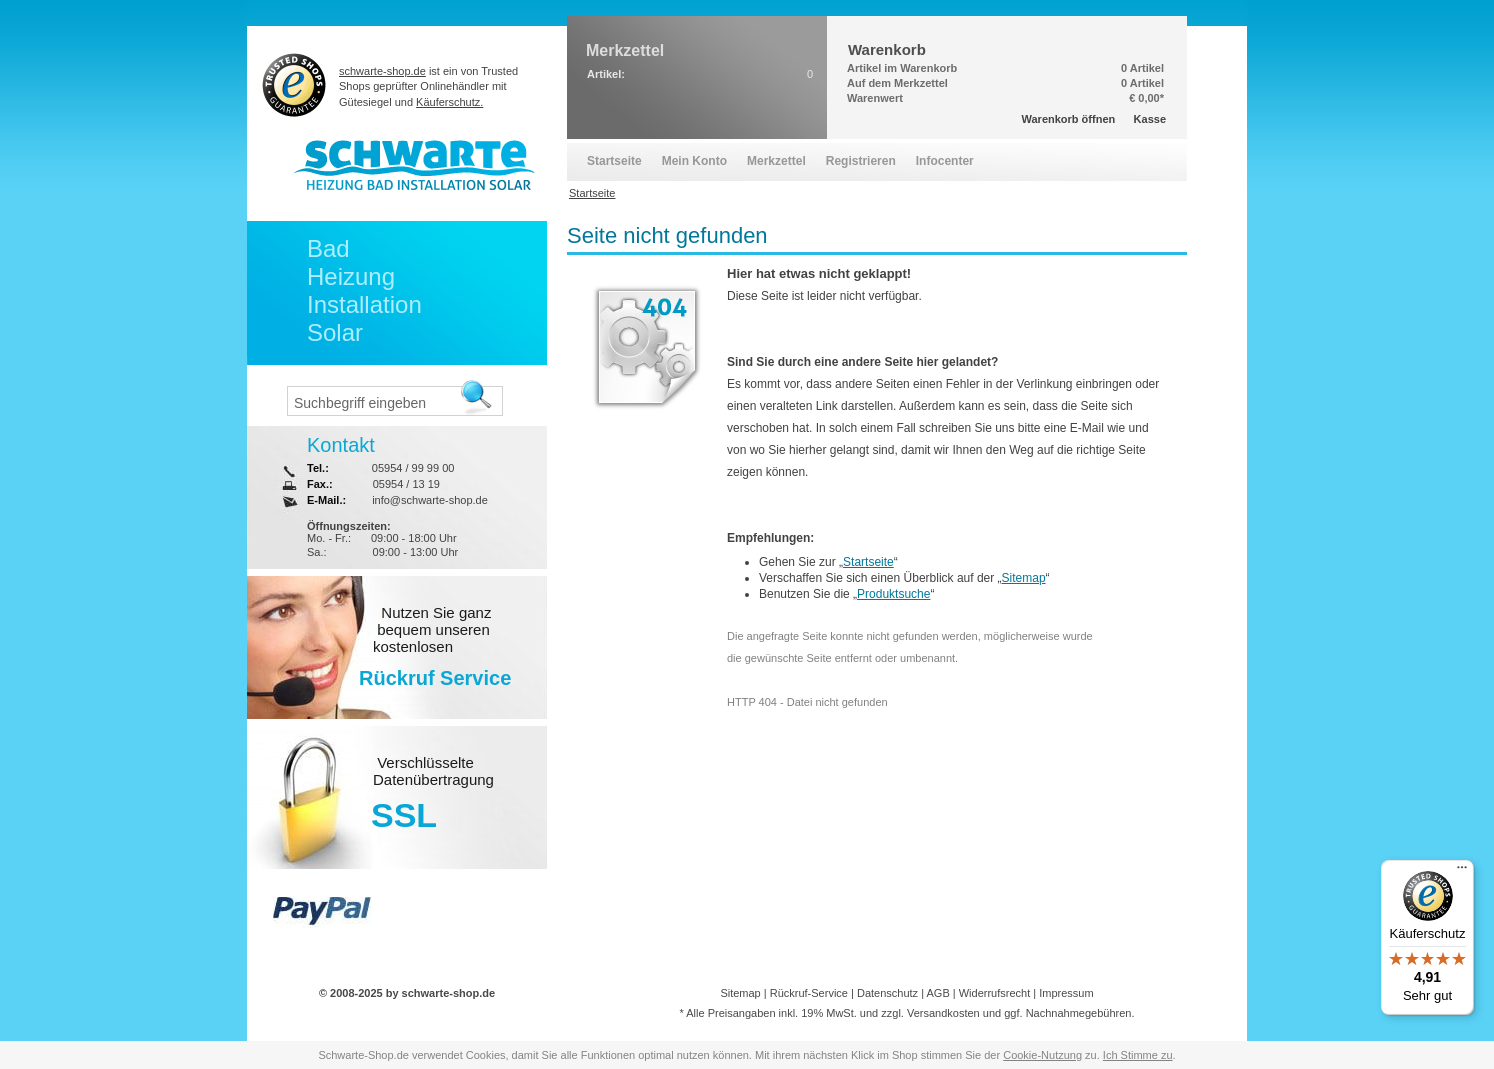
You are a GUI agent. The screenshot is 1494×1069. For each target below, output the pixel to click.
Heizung (351, 276)
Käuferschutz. (449, 102)
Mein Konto (694, 161)
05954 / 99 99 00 (413, 468)
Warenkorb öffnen (1069, 119)
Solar (335, 332)
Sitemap (1024, 578)
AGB (937, 993)
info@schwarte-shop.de (430, 500)
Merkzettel (776, 161)
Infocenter (945, 161)
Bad (328, 248)
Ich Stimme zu (1138, 1055)
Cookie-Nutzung (1042, 1055)
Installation (364, 304)
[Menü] (1462, 872)
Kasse (1150, 119)
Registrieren (861, 161)
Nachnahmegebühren (1079, 1013)
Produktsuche (893, 594)
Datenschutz (887, 993)
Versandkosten (943, 1013)
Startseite (868, 562)
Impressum (1066, 993)
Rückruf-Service (809, 993)
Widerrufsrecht (995, 993)
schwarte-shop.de (382, 71)
